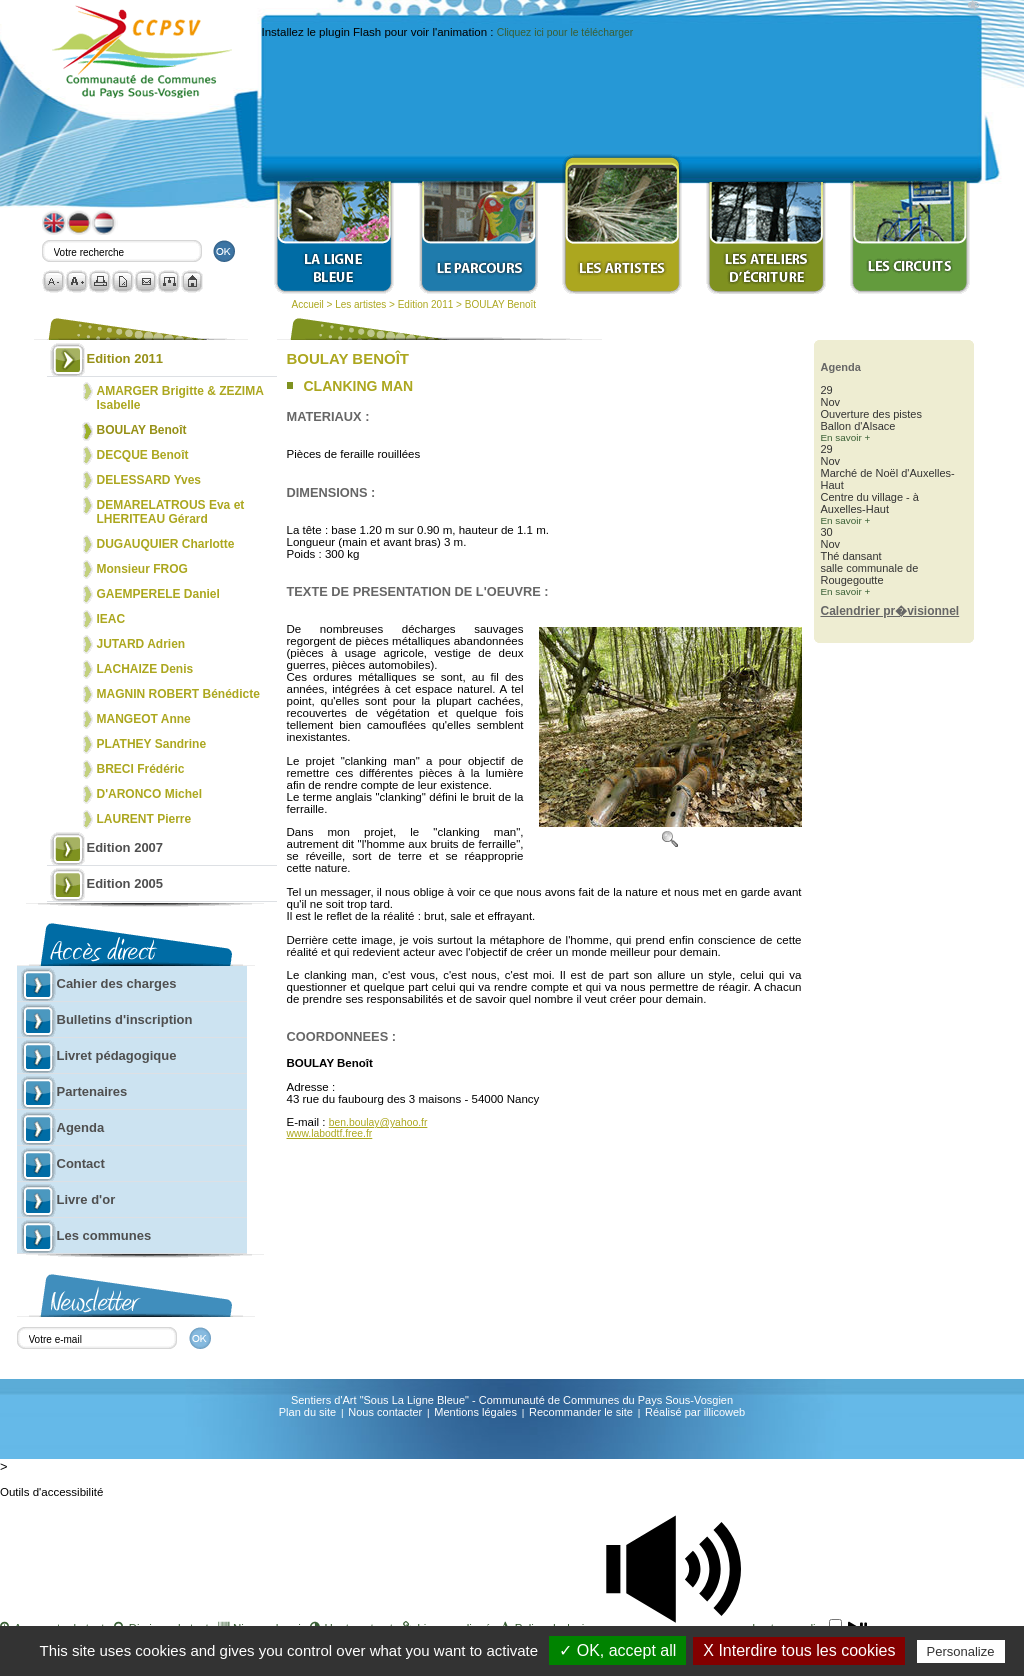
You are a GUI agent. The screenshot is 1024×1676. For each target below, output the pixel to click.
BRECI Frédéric (141, 769)
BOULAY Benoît (500, 304)
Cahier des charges (117, 983)
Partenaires (92, 1091)
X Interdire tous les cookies (799, 1650)
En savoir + (846, 437)
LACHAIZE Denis (145, 669)
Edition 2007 (125, 847)
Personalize (961, 1651)
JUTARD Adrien (141, 644)
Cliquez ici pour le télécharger (565, 32)
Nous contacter (385, 1412)
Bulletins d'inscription (125, 1019)
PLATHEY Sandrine (152, 744)
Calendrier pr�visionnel (890, 611)
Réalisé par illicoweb (695, 1412)
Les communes (104, 1235)
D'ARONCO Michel (150, 794)
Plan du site (307, 1412)
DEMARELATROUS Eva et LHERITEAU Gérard (171, 512)
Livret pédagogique (117, 1055)
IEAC (111, 619)
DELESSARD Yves (149, 480)
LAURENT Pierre (144, 819)
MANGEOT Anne (144, 719)
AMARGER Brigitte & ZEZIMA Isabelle (180, 398)
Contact (81, 1163)
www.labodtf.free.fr (330, 1133)
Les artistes (360, 304)
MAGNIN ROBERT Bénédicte (178, 694)
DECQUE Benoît (143, 455)
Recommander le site (581, 1412)
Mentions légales (475, 1412)
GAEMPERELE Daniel (158, 594)
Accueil (308, 304)
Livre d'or (86, 1199)
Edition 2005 (125, 883)
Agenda (81, 1127)
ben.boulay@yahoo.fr (378, 1122)
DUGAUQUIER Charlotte (166, 544)
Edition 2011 (426, 304)
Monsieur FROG (142, 569)
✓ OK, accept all (617, 1650)
